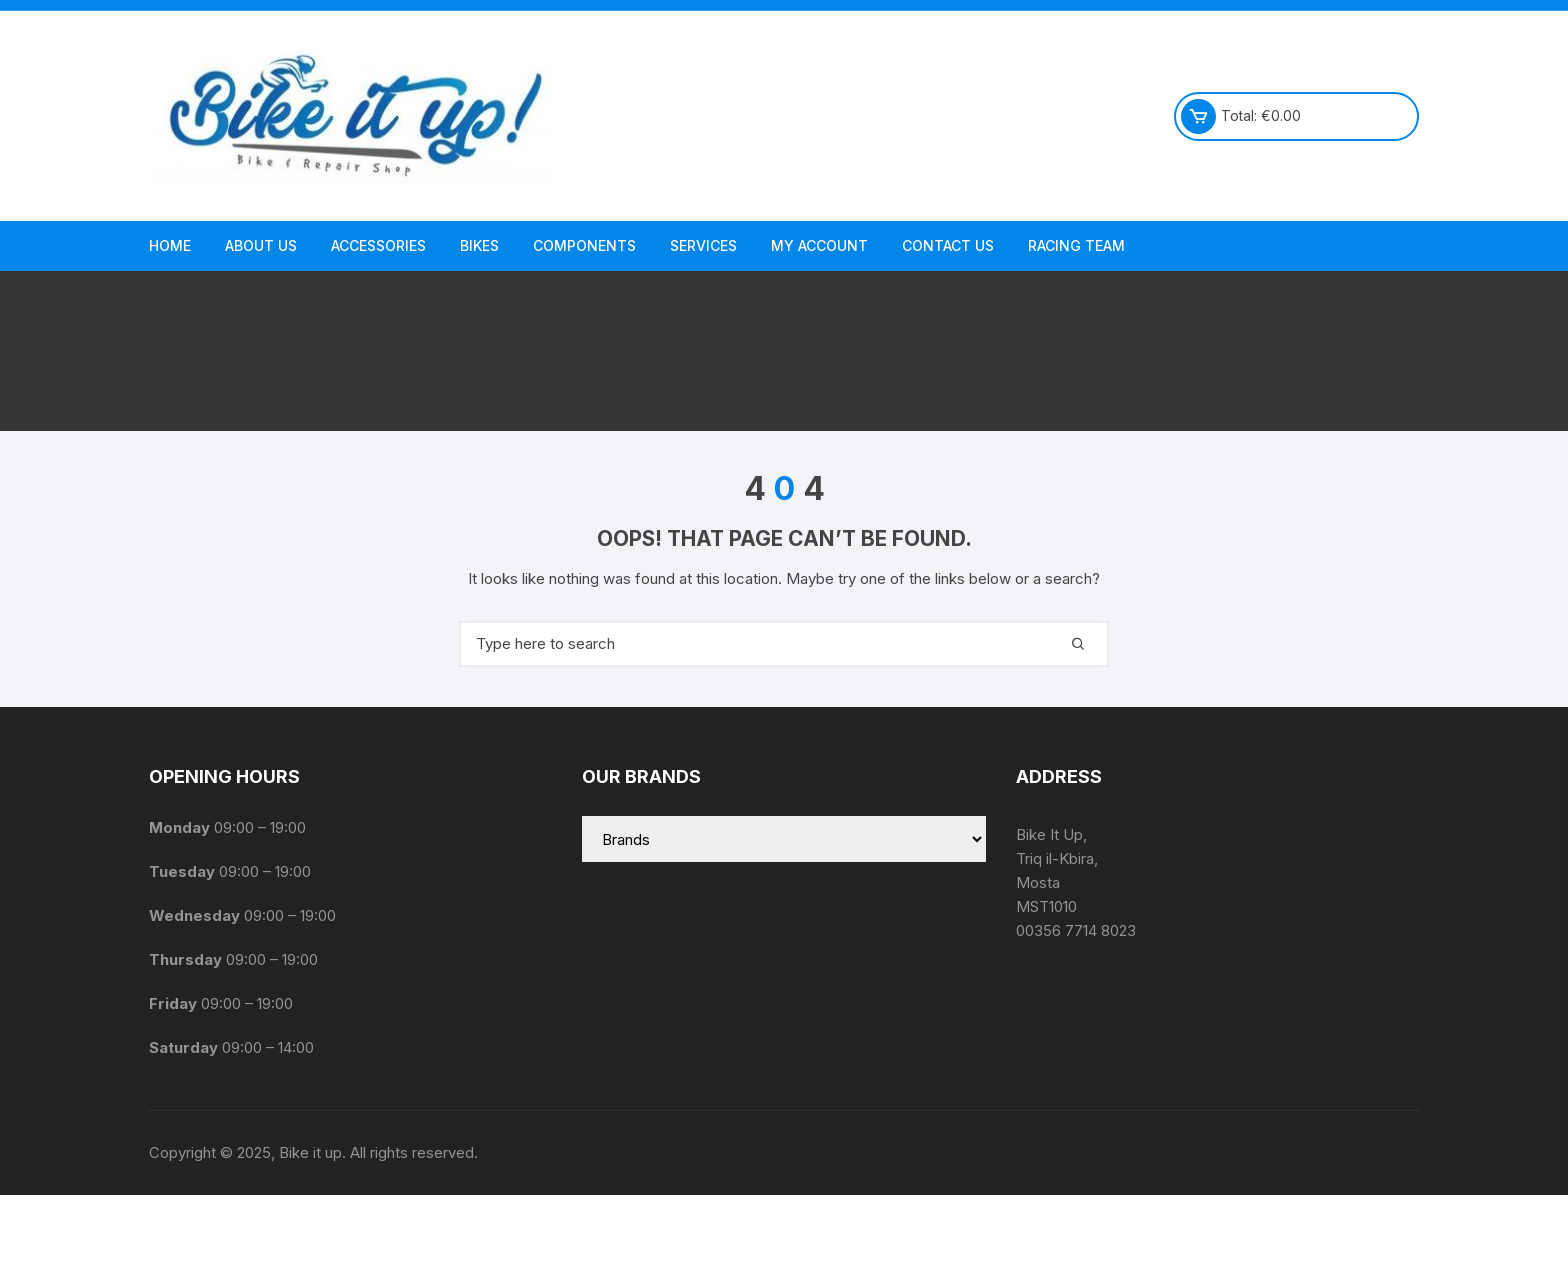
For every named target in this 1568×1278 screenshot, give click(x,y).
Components (584, 245)
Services (703, 245)
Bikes (479, 245)
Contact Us (948, 245)
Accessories (378, 245)
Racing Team (1076, 245)
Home (170, 245)
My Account (819, 245)
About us (261, 245)
